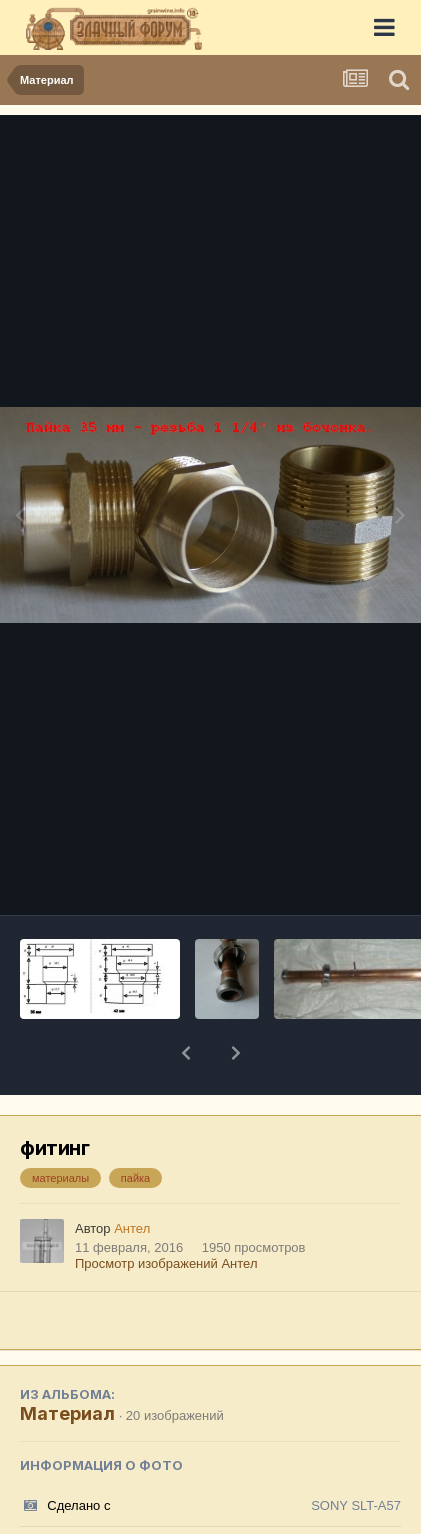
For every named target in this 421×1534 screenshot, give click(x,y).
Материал (67, 1361)
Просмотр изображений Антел (166, 1211)
